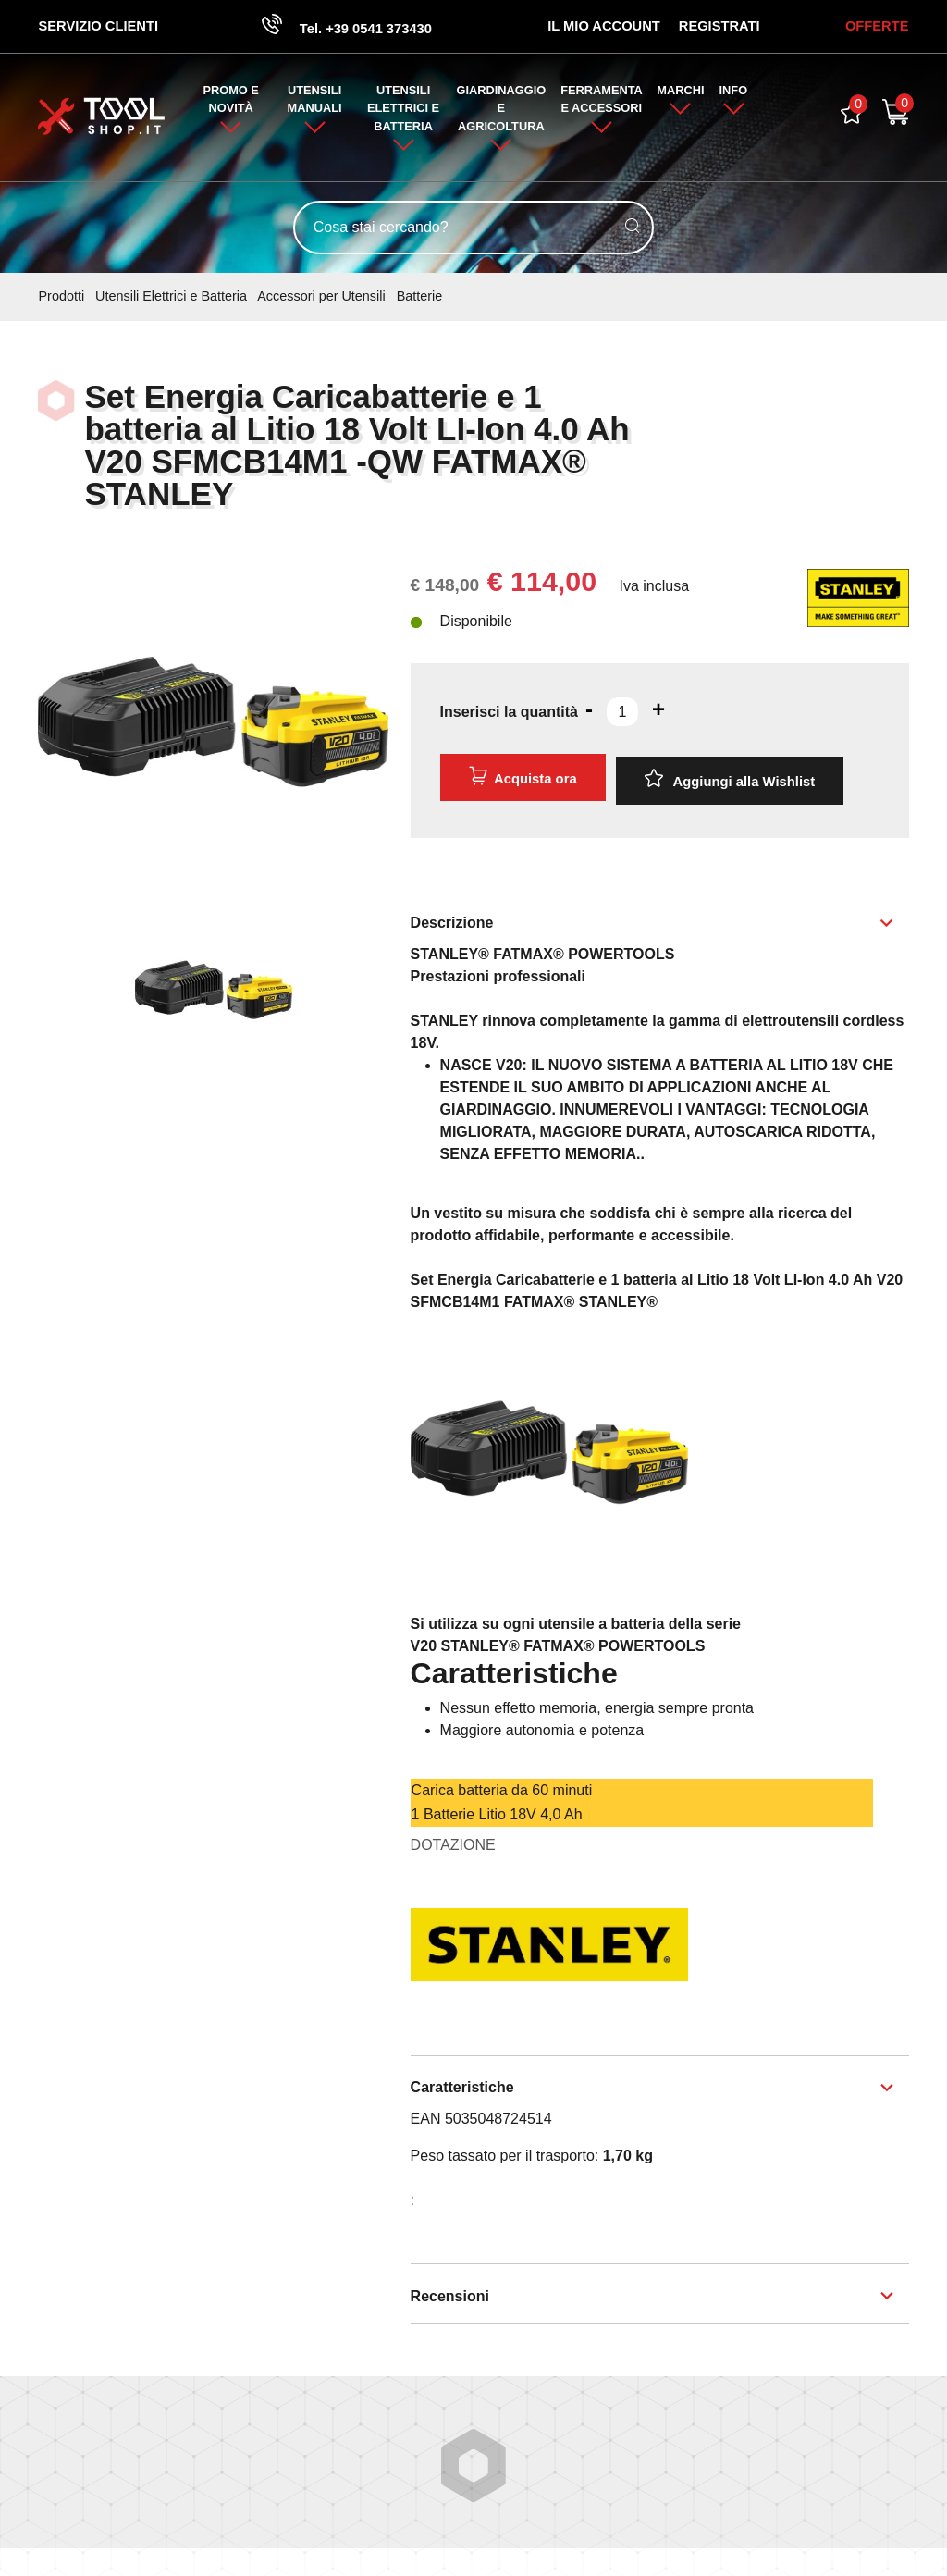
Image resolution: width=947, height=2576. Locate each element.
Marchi (680, 94)
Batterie (420, 299)
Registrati (715, 26)
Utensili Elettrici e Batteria (403, 111)
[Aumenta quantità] (658, 712)
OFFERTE (874, 26)
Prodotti (61, 299)
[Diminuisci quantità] (589, 712)
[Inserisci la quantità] (622, 715)
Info (734, 94)
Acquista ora (520, 780)
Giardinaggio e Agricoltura (502, 111)
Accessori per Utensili (321, 299)
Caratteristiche (462, 2083)
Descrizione (452, 919)
